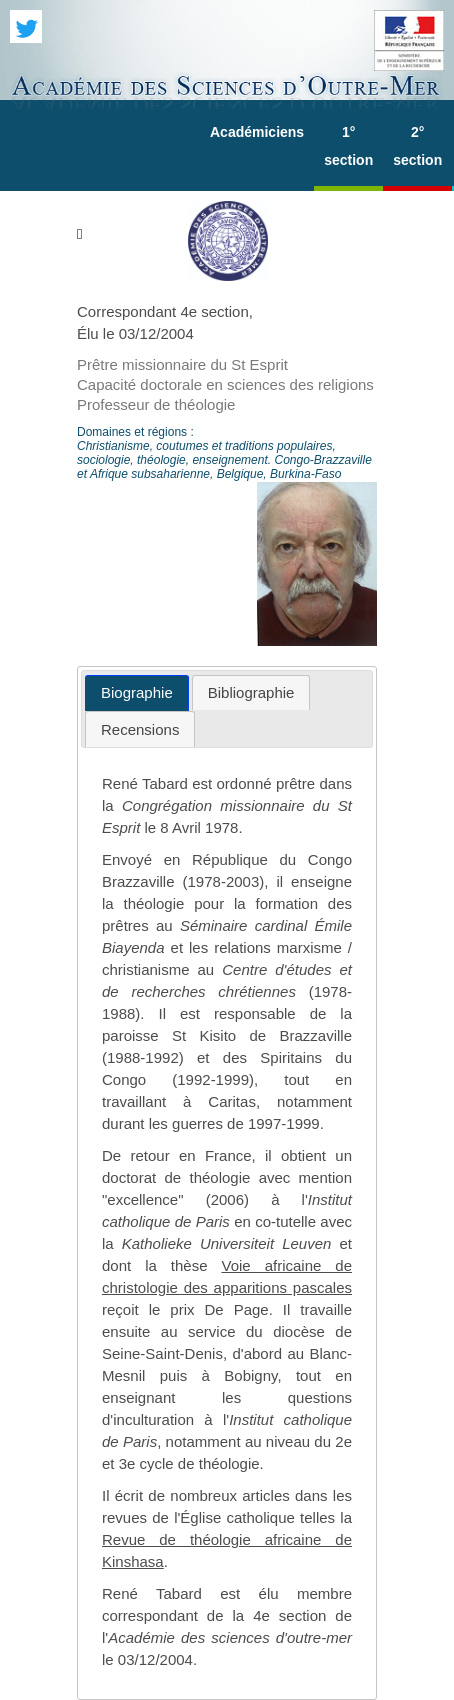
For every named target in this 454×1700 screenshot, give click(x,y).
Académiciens (257, 132)
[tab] (137, 693)
